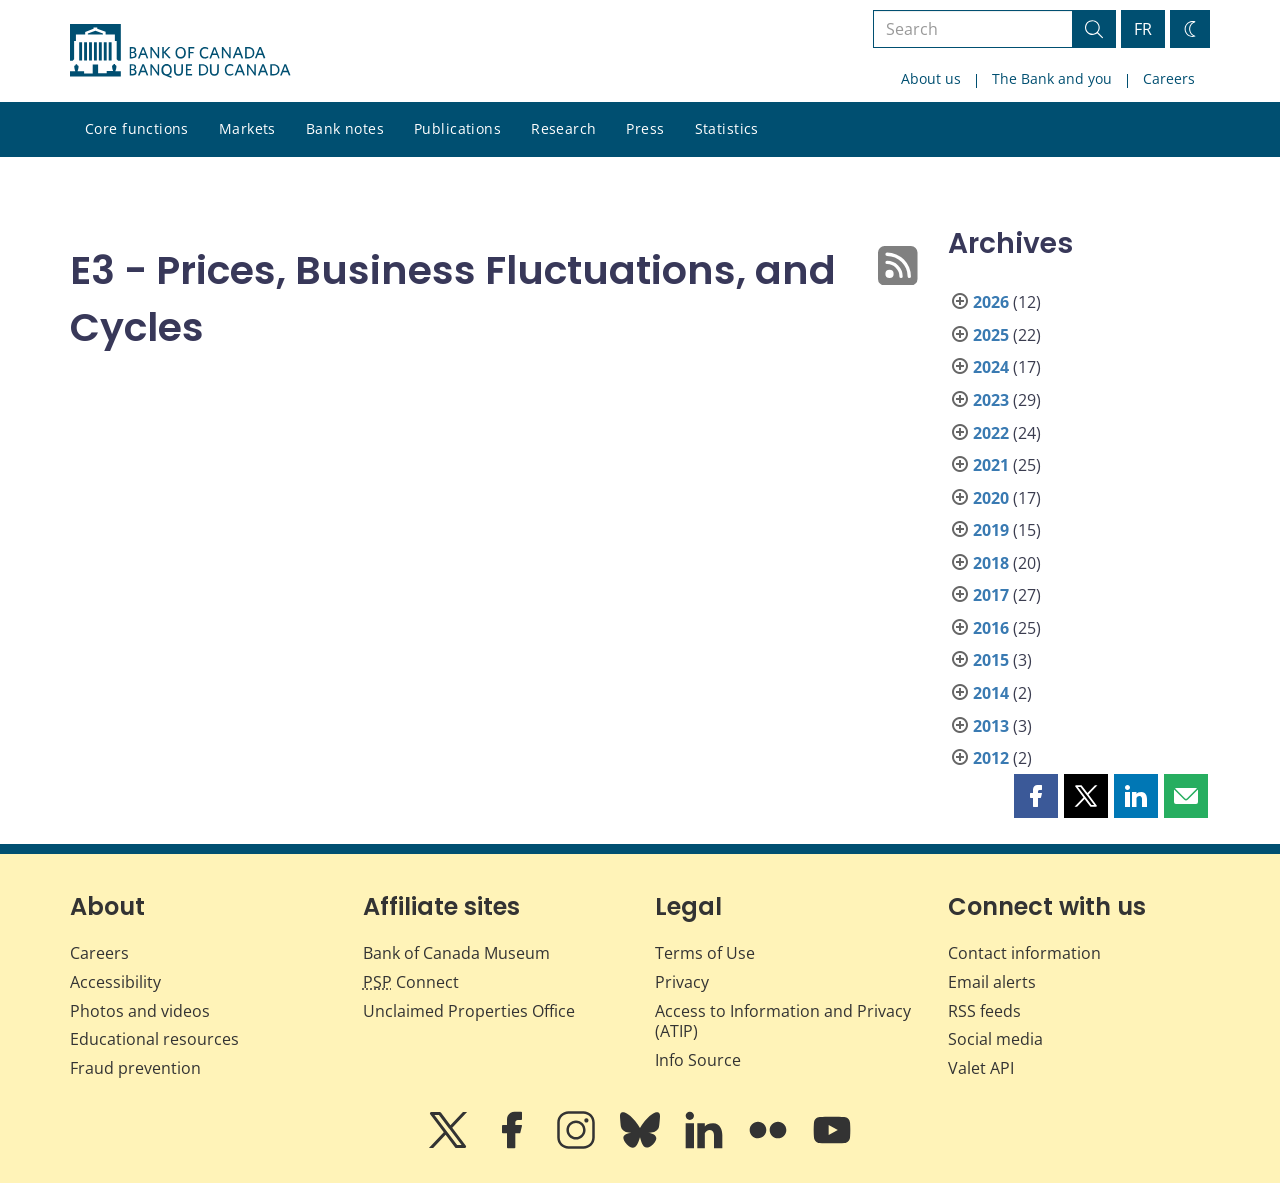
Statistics (727, 128)
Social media (995, 1039)
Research (563, 128)
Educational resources (154, 1039)
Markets (247, 128)
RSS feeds (984, 1011)
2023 (991, 400)
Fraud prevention (135, 1068)
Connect (411, 982)
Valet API (981, 1068)
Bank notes (345, 128)
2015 (991, 660)
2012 (991, 758)
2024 (991, 367)
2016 (991, 628)
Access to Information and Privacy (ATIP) (783, 1021)
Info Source (698, 1060)
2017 (991, 595)
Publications (457, 128)
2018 (991, 563)
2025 (991, 335)
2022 (991, 433)
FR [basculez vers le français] (1143, 29)
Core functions (137, 128)
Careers (1169, 78)
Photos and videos (140, 1011)
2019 (991, 530)
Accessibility (115, 982)
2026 (991, 302)
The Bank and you (1052, 78)
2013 (991, 726)
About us (931, 78)
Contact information (1024, 953)
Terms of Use (705, 953)
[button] (1036, 796)
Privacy (682, 982)
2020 (991, 498)
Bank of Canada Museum (456, 953)
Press (645, 128)
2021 (991, 465)
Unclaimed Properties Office (469, 1011)
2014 (991, 693)
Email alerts (992, 982)
